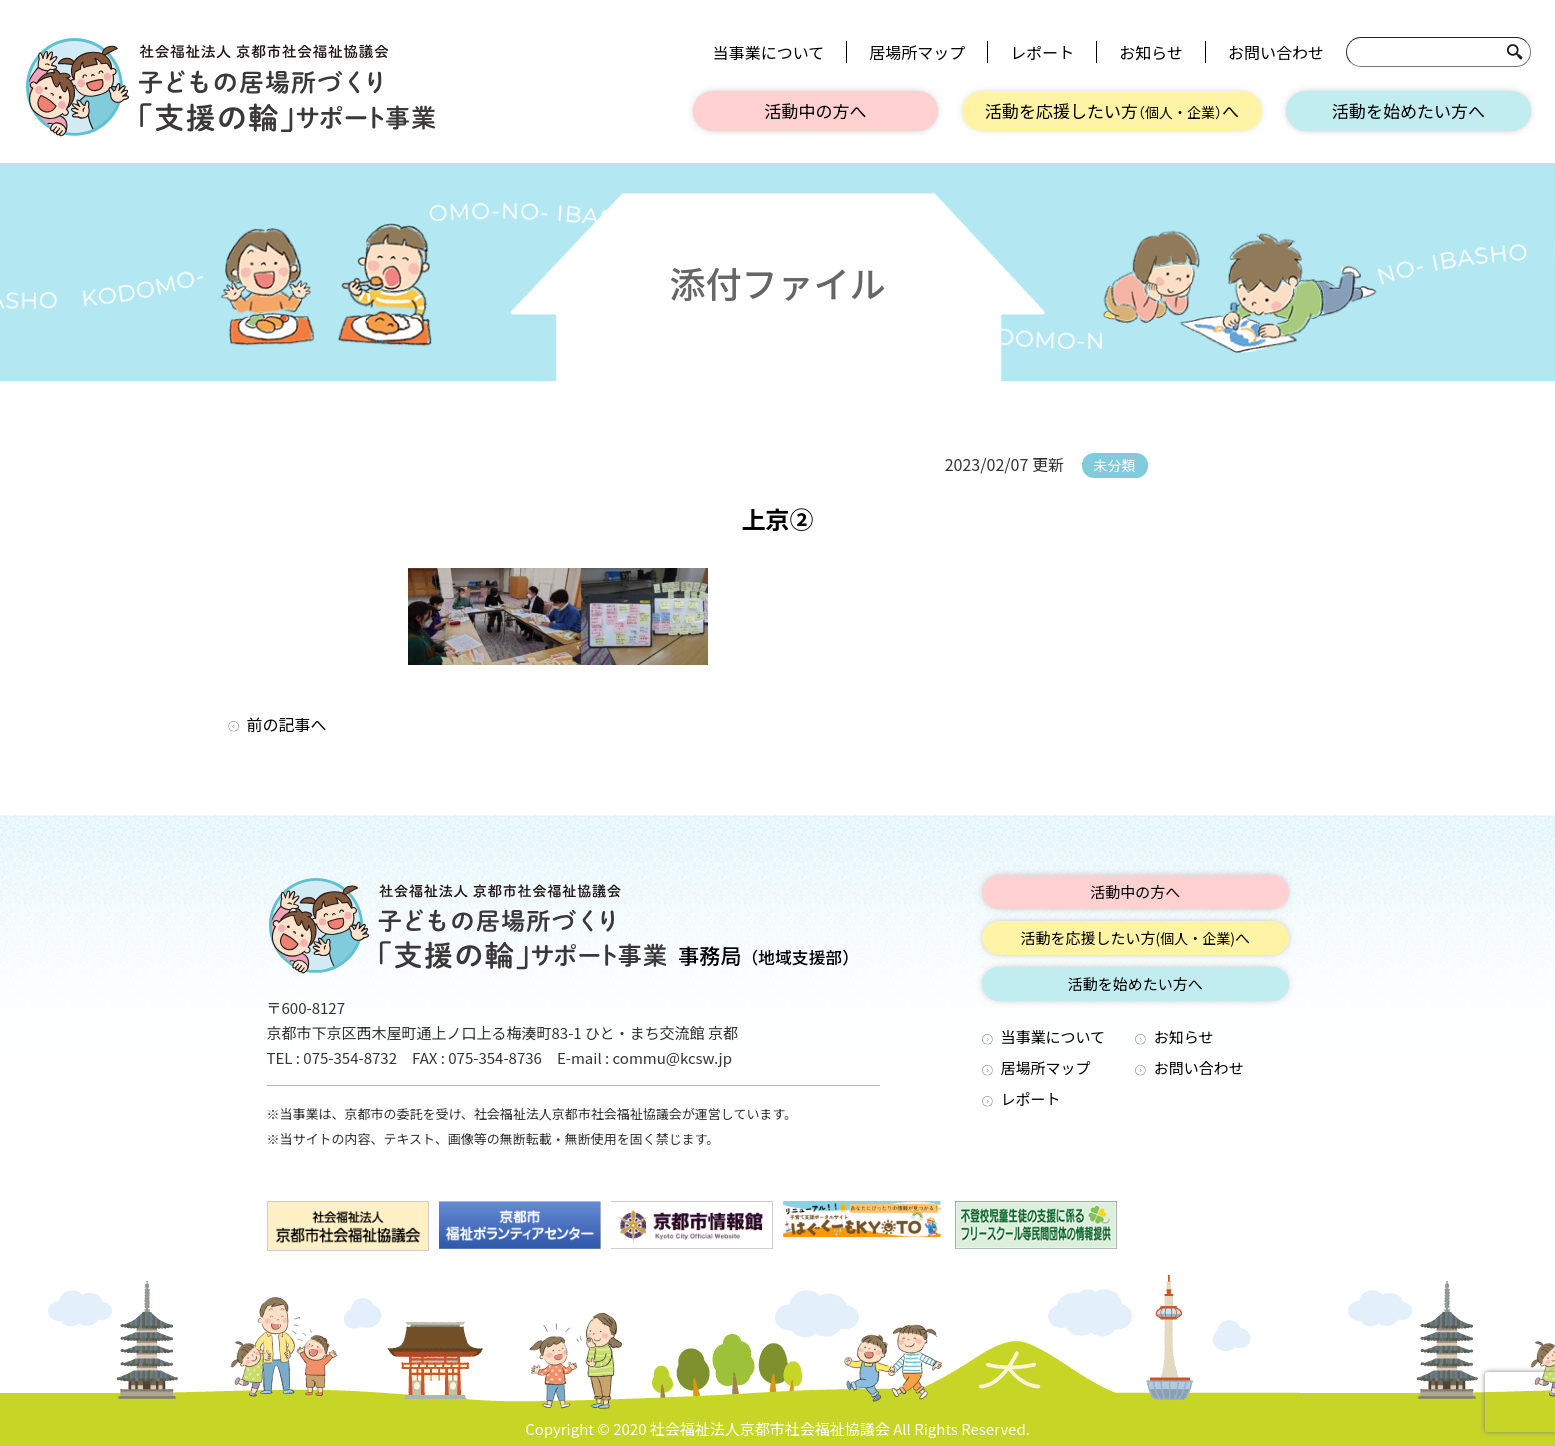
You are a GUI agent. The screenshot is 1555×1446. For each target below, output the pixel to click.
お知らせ (1151, 52)
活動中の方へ (816, 110)
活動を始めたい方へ (1408, 110)
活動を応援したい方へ (1112, 110)
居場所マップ (917, 52)
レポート (1042, 52)
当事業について (769, 52)
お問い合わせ (1276, 52)
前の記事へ (287, 724)
